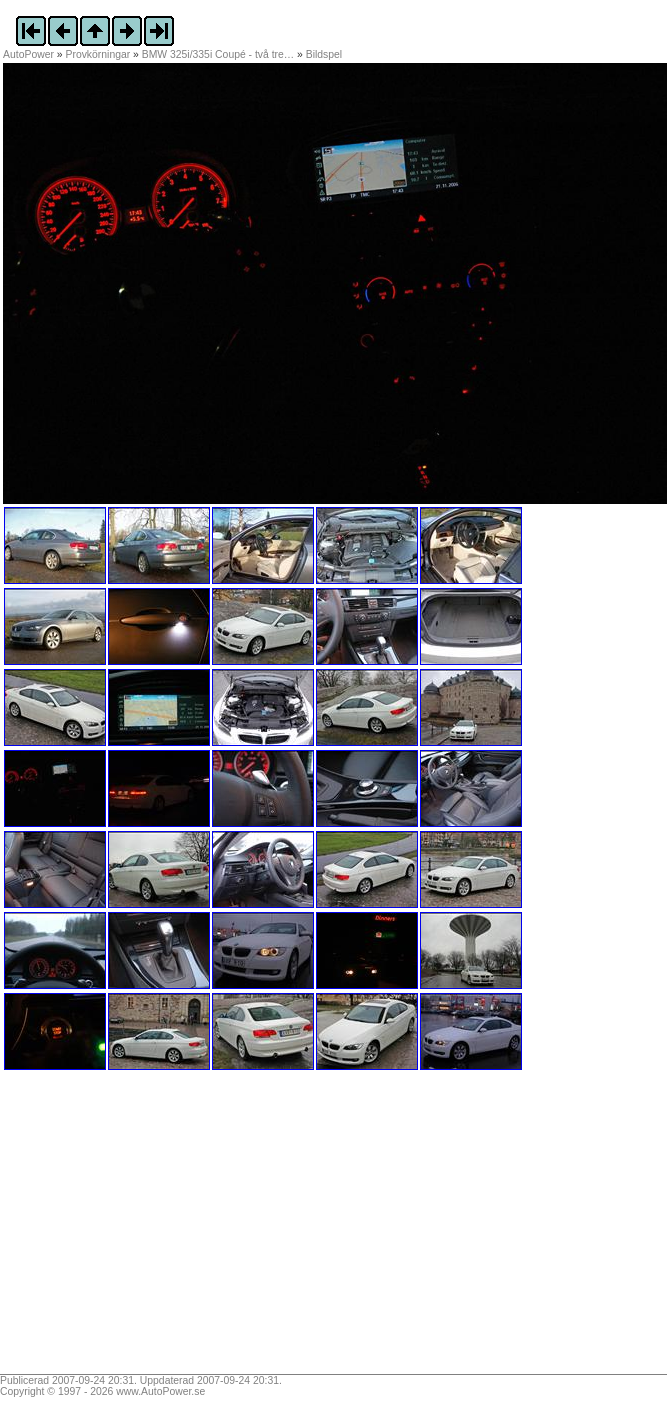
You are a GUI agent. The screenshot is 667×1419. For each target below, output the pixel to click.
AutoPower (28, 54)
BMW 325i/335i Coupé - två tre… (218, 54)
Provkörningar (98, 54)
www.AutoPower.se (160, 1391)
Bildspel (324, 54)
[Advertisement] (128, 1229)
